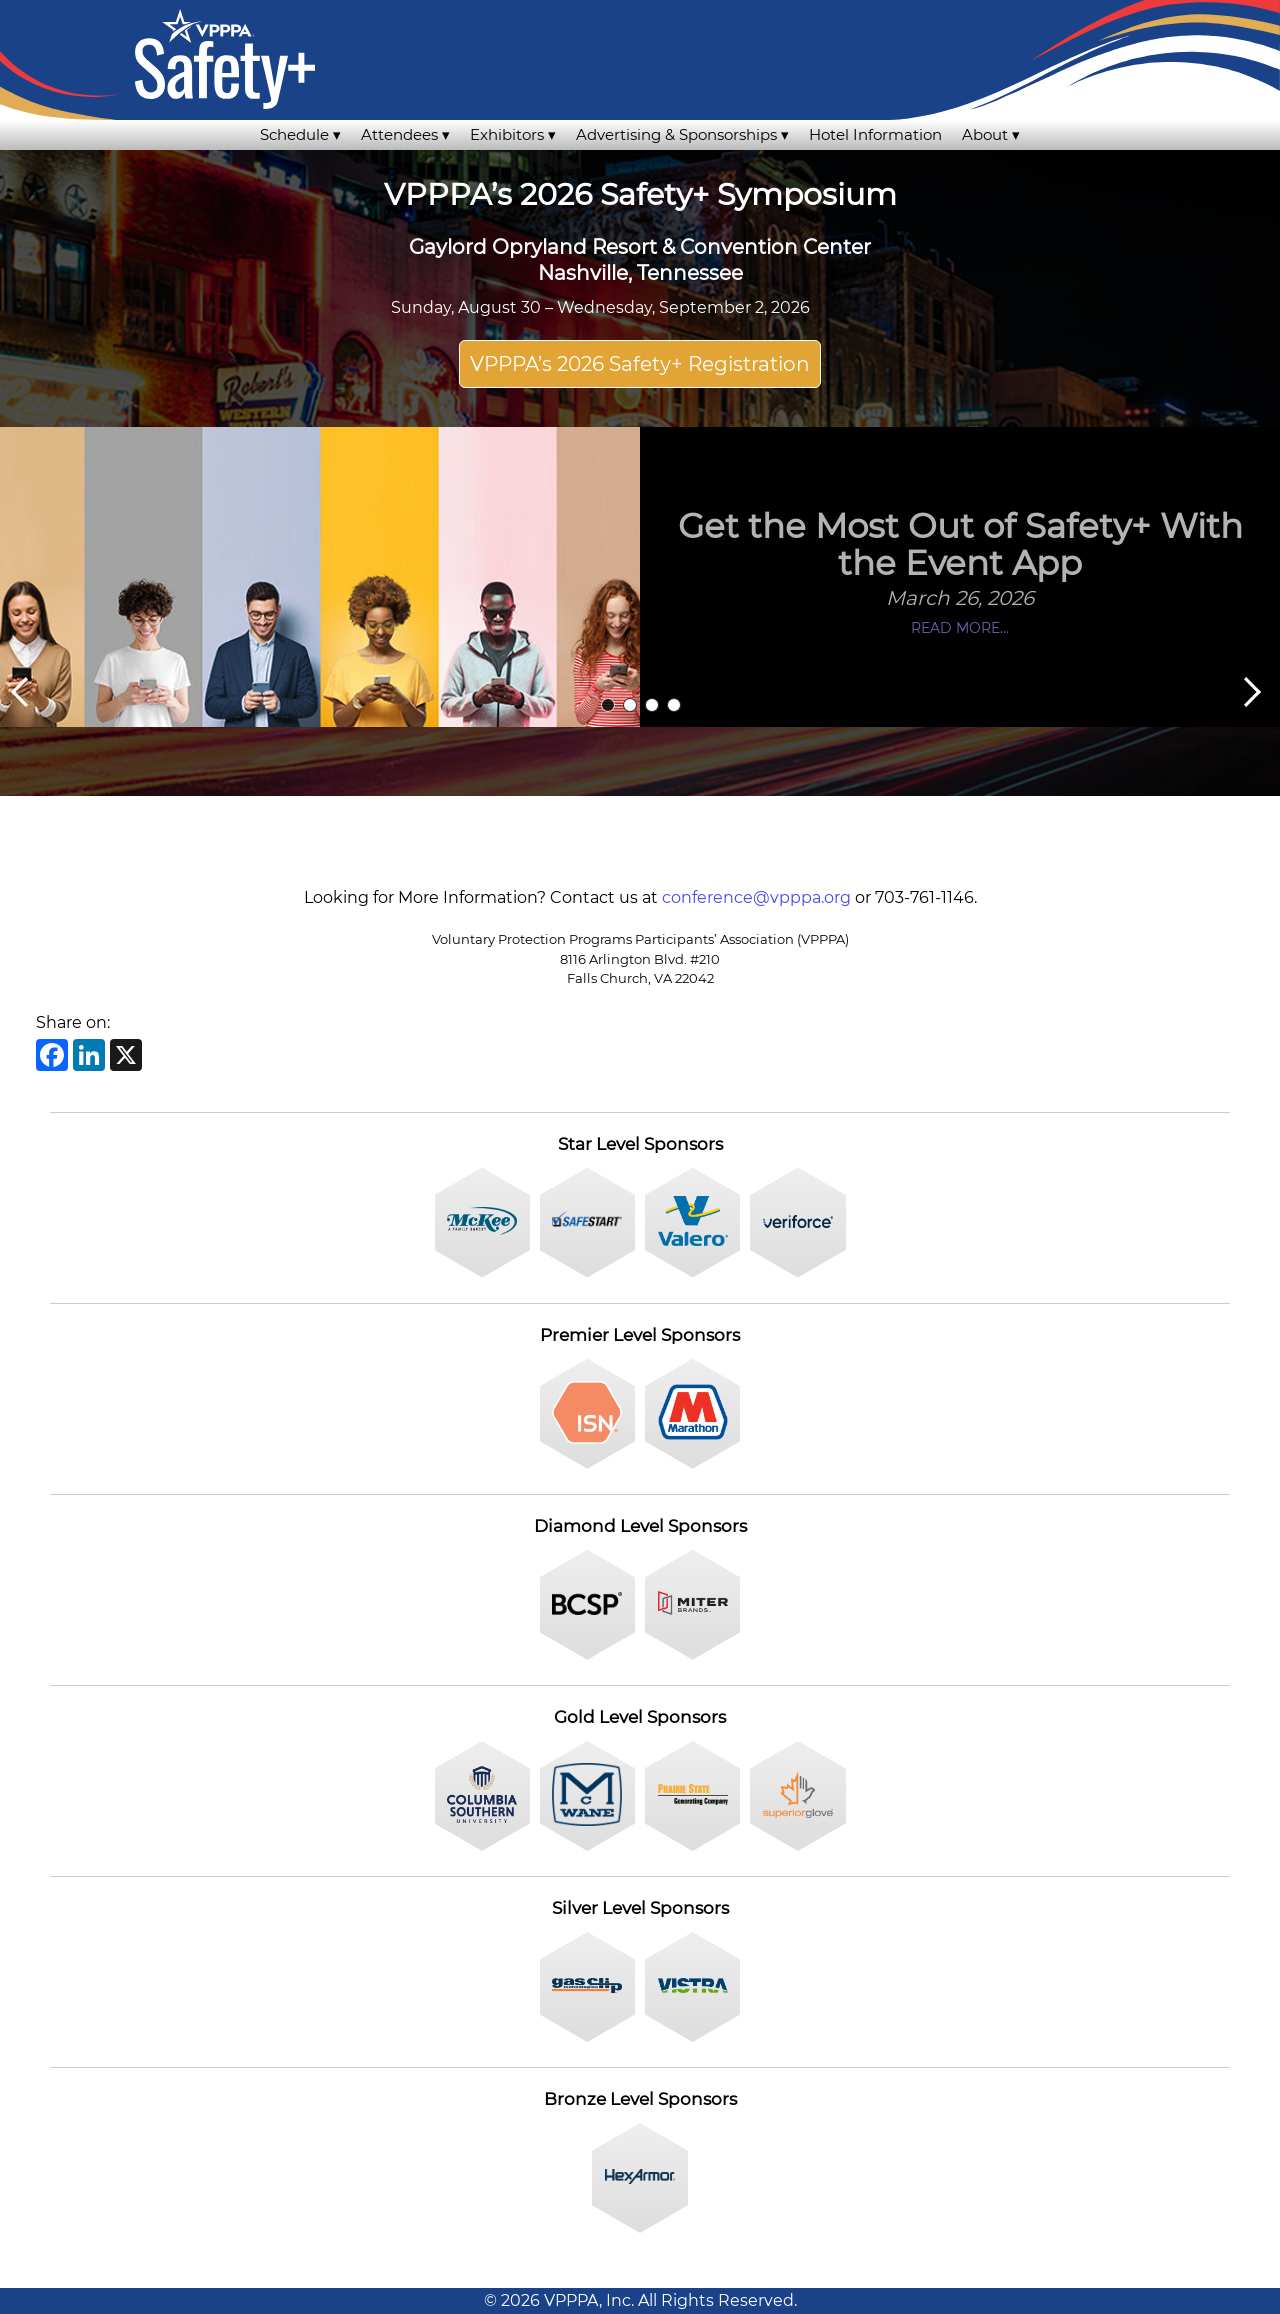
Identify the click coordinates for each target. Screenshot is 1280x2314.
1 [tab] (608, 705)
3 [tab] (652, 705)
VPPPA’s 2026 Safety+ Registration (640, 364)
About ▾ (991, 134)
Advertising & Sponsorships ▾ (682, 134)
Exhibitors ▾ (513, 134)
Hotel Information (875, 134)
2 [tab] (630, 705)
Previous (19, 692)
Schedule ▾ (300, 134)
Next (1253, 692)
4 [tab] (674, 705)
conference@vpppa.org (756, 897)
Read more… (960, 628)
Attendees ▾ (405, 134)
